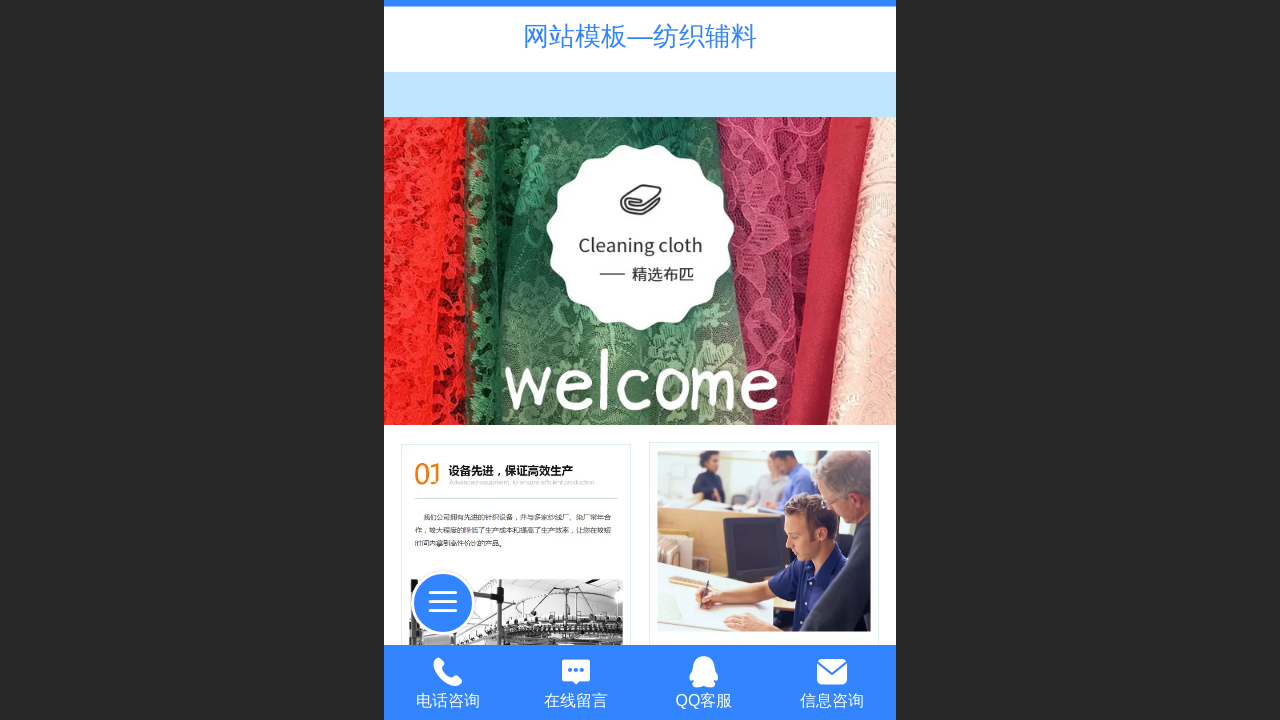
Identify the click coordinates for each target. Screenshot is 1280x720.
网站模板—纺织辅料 (640, 36)
